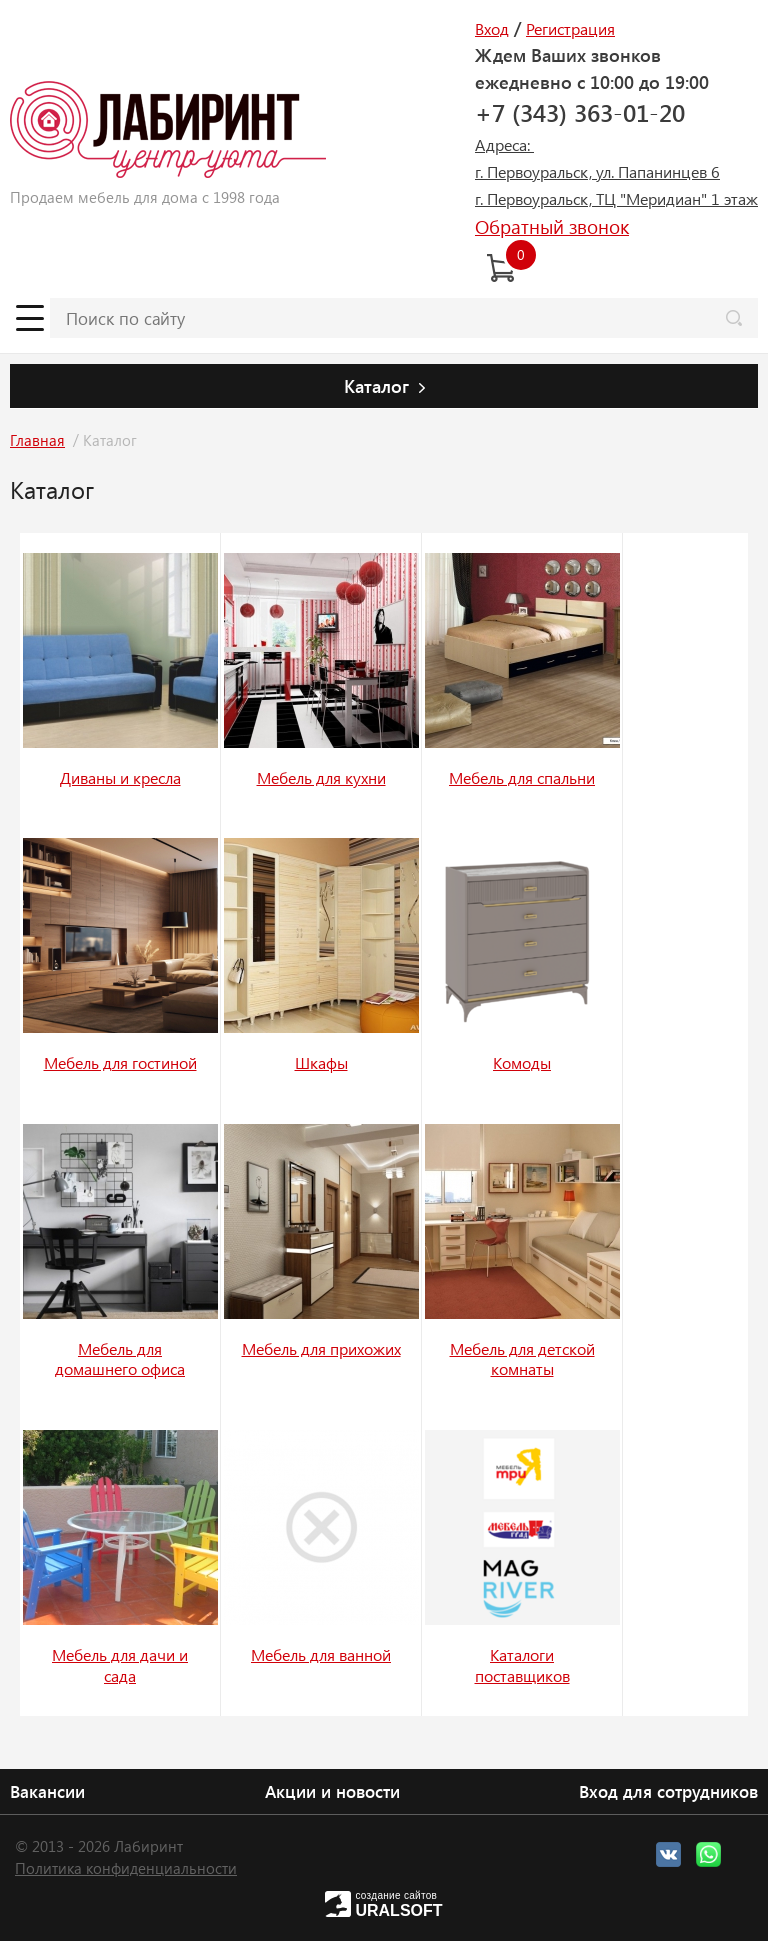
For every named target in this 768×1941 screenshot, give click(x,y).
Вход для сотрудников (668, 1791)
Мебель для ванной (321, 1654)
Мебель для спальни (522, 777)
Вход (492, 28)
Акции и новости (332, 1791)
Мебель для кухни (321, 777)
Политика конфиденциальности (126, 1868)
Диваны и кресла (120, 777)
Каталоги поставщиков (522, 1665)
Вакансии (47, 1791)
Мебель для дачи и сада (120, 1665)
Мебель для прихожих (321, 1348)
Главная (37, 440)
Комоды (522, 1062)
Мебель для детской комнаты (522, 1359)
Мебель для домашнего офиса (120, 1359)
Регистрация (570, 28)
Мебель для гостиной (120, 1062)
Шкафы (321, 1062)
